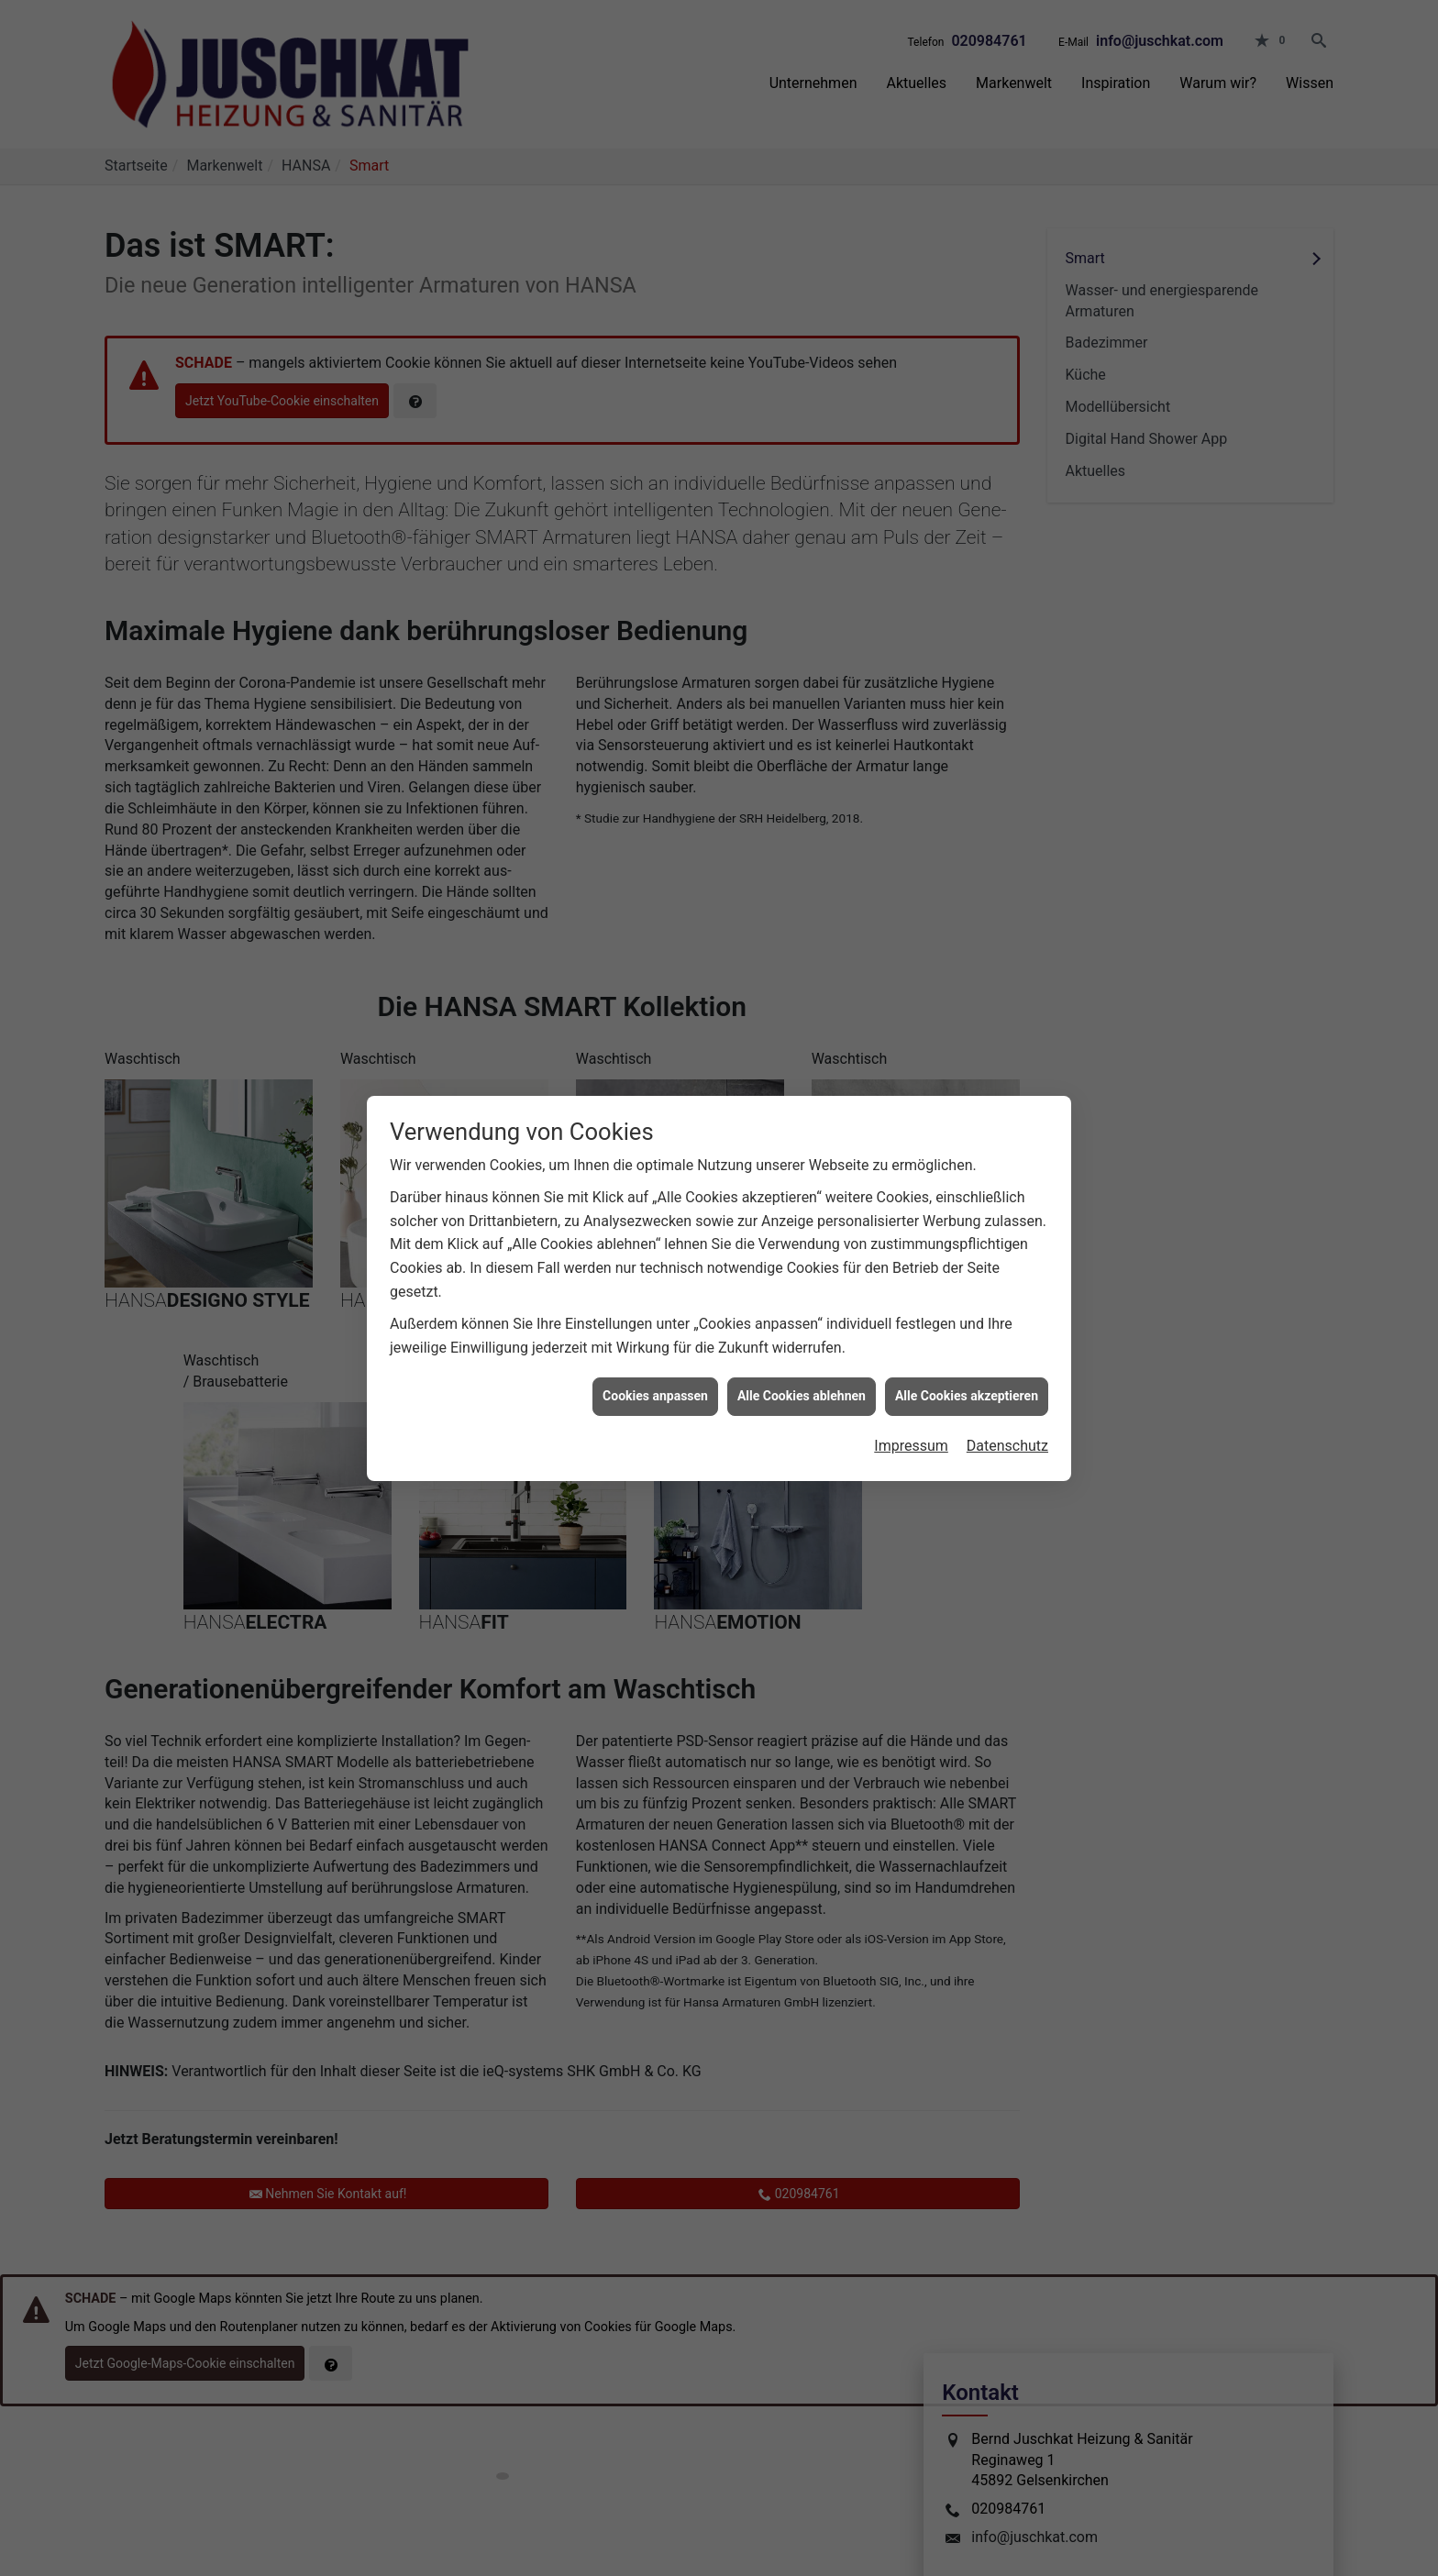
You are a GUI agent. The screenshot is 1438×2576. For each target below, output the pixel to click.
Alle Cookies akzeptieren (966, 1358)
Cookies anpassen (655, 1358)
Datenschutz (1007, 1408)
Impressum (911, 1408)
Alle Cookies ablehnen (801, 1358)
